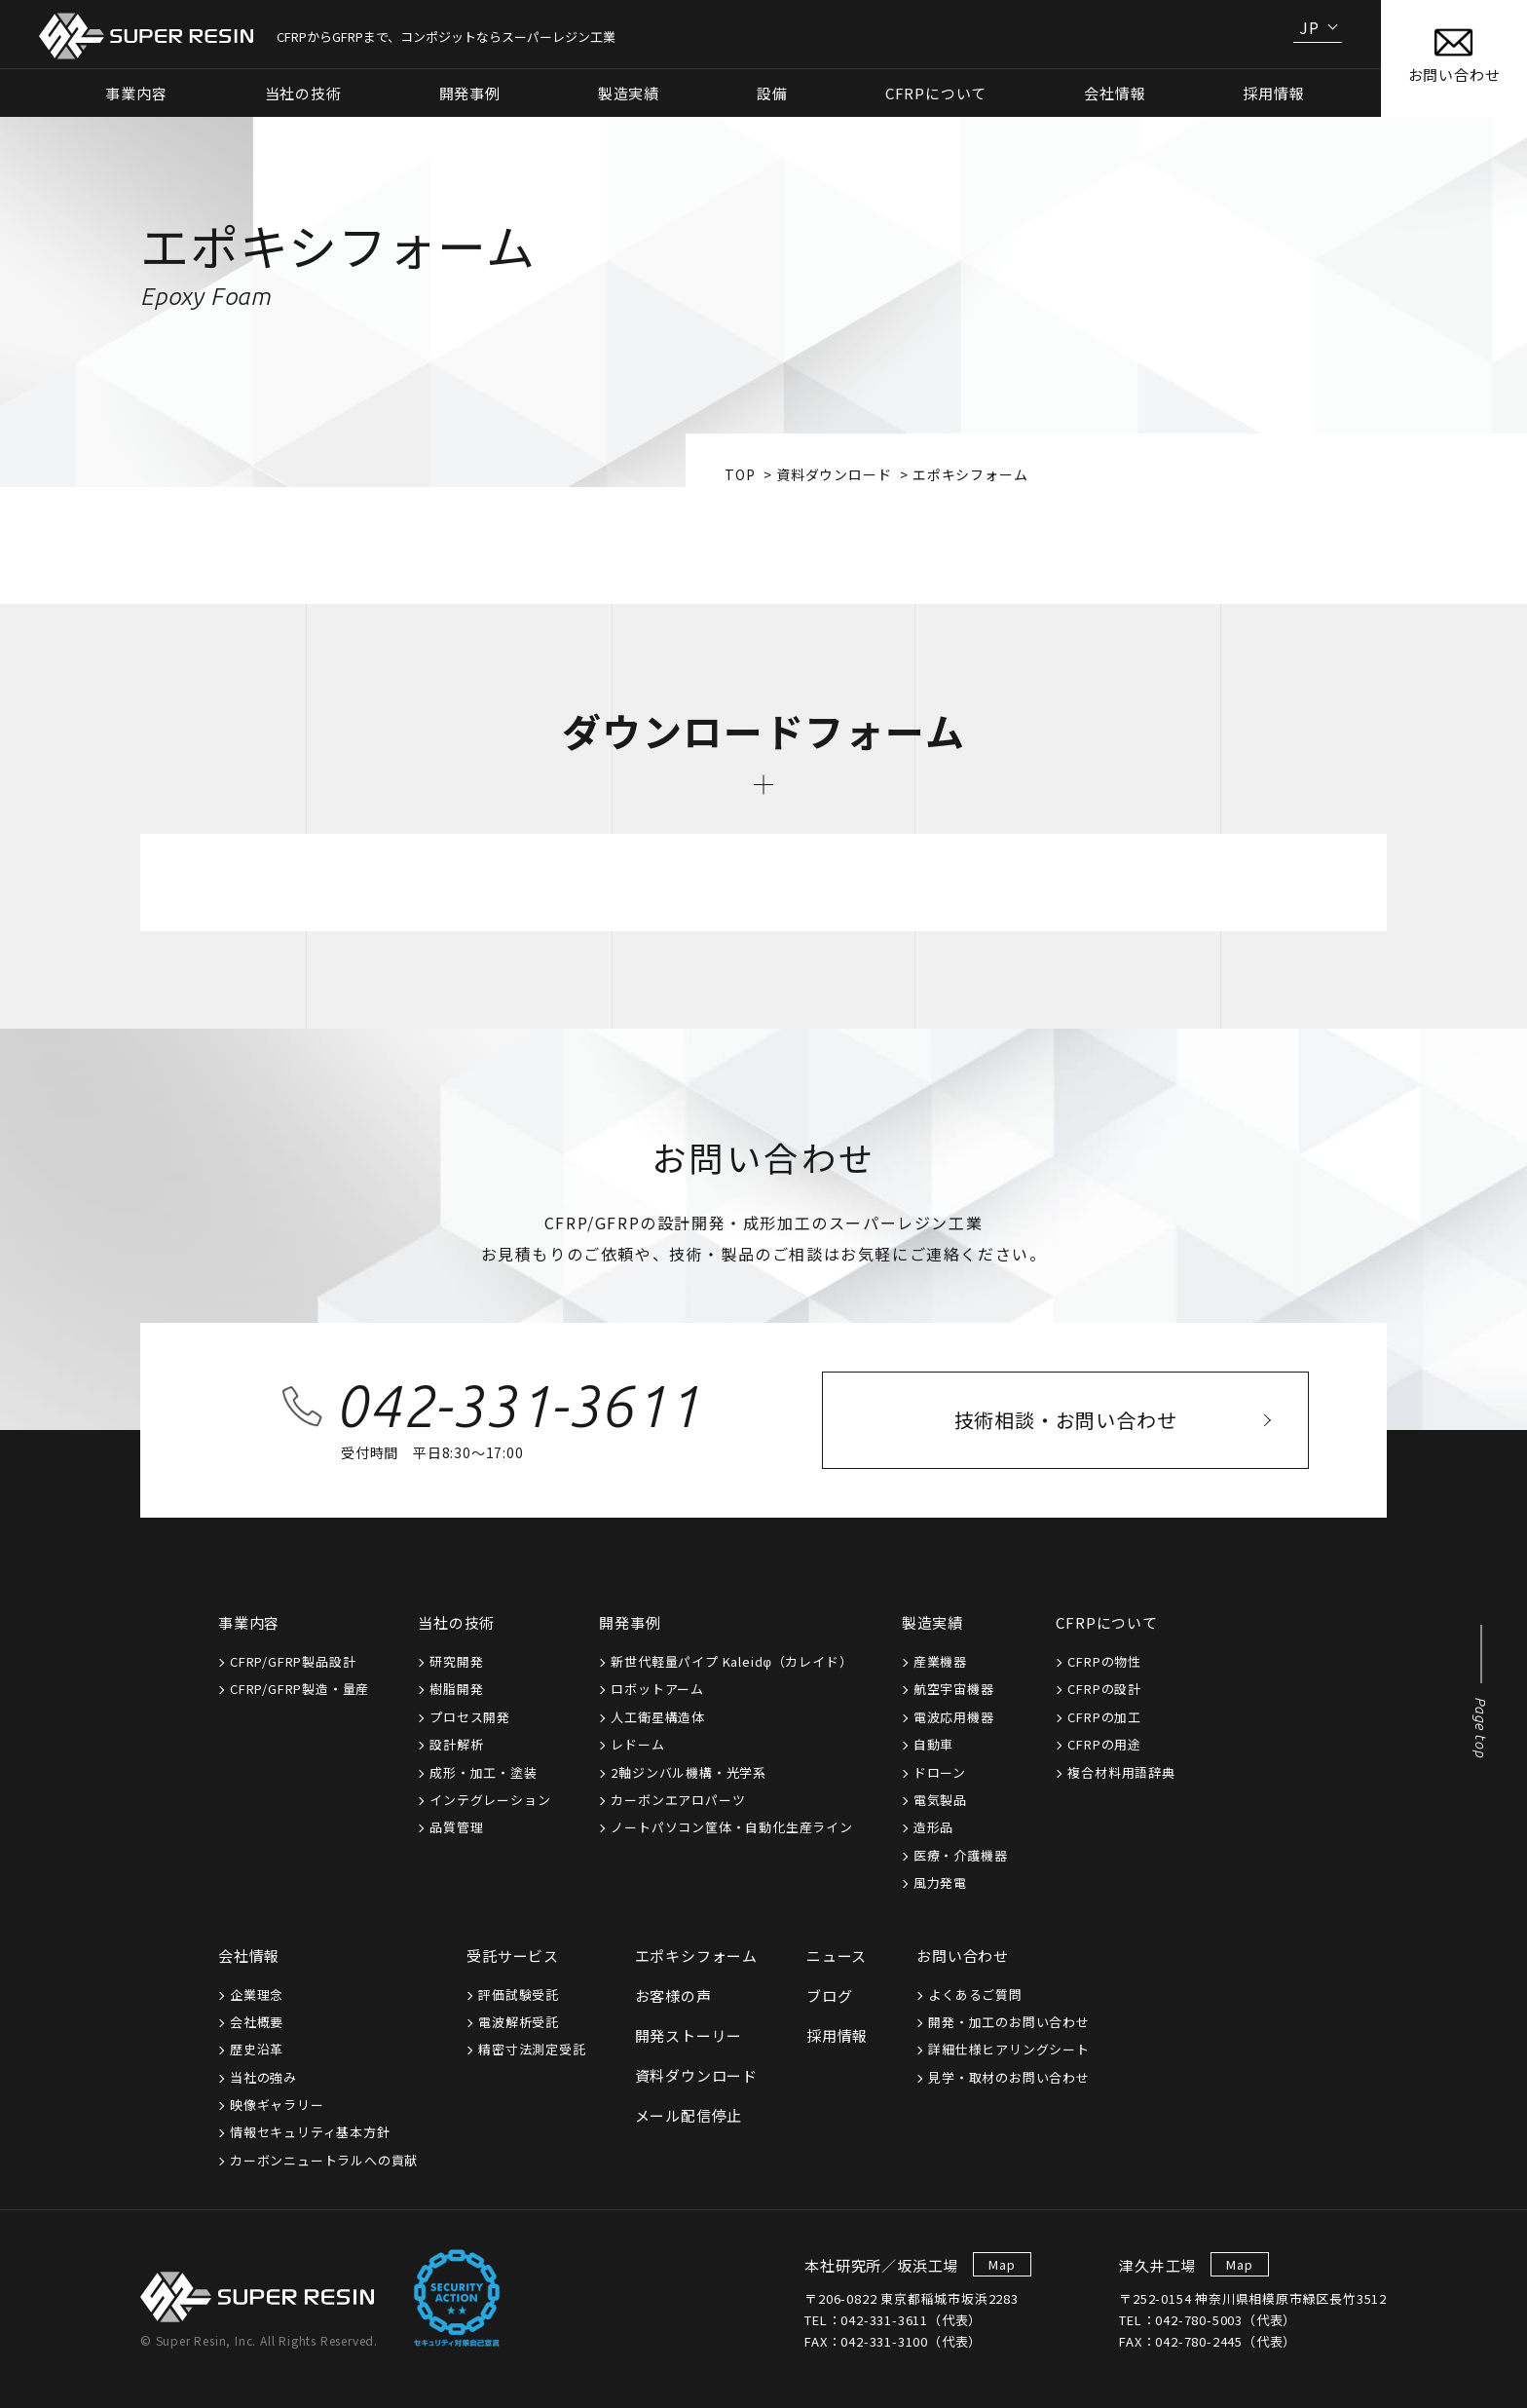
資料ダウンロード (833, 474)
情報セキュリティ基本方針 (310, 2132)
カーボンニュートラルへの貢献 (324, 2160)
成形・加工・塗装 (483, 1772)
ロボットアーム (657, 1688)
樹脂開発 (456, 1688)
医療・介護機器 (960, 1855)
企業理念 (256, 1994)
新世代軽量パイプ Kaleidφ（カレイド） (731, 1661)
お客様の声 (673, 1995)
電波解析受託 (518, 2022)
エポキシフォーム (696, 1955)
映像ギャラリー (277, 2104)
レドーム (637, 1744)
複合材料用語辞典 (1120, 1772)
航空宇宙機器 (953, 1688)
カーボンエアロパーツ (678, 1799)
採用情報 (1273, 93)
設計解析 (456, 1744)
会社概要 (256, 2022)
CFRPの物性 (1104, 1661)
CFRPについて (1106, 1622)
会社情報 (248, 1955)
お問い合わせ (962, 1955)
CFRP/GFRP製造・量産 (299, 1688)
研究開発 (456, 1661)
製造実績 (932, 1622)
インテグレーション (489, 1799)
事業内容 (248, 1622)
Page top (1480, 1727)
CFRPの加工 (1104, 1717)
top (740, 474)
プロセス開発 (469, 1717)
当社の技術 (456, 1622)
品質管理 (456, 1827)
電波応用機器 (953, 1717)
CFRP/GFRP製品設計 (292, 1661)
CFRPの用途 (1104, 1744)
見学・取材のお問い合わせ (1009, 2077)
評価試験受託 (518, 1994)
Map (1001, 2264)
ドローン (939, 1772)
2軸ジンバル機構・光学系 (688, 1772)
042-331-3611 (517, 1405)
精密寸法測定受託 (531, 2049)
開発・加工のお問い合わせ (1009, 2022)
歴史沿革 (256, 2049)
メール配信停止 (689, 2115)
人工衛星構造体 (658, 1717)
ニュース (836, 1955)
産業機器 (940, 1661)
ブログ (829, 1995)
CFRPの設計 (1104, 1688)
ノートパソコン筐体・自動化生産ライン (731, 1827)
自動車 (933, 1744)
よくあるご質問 (975, 1994)
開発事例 (629, 1622)
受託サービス (512, 1955)
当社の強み (263, 2077)
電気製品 (940, 1799)
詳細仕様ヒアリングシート (1009, 2049)
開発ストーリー (689, 2035)
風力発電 (940, 1882)
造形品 (933, 1827)
